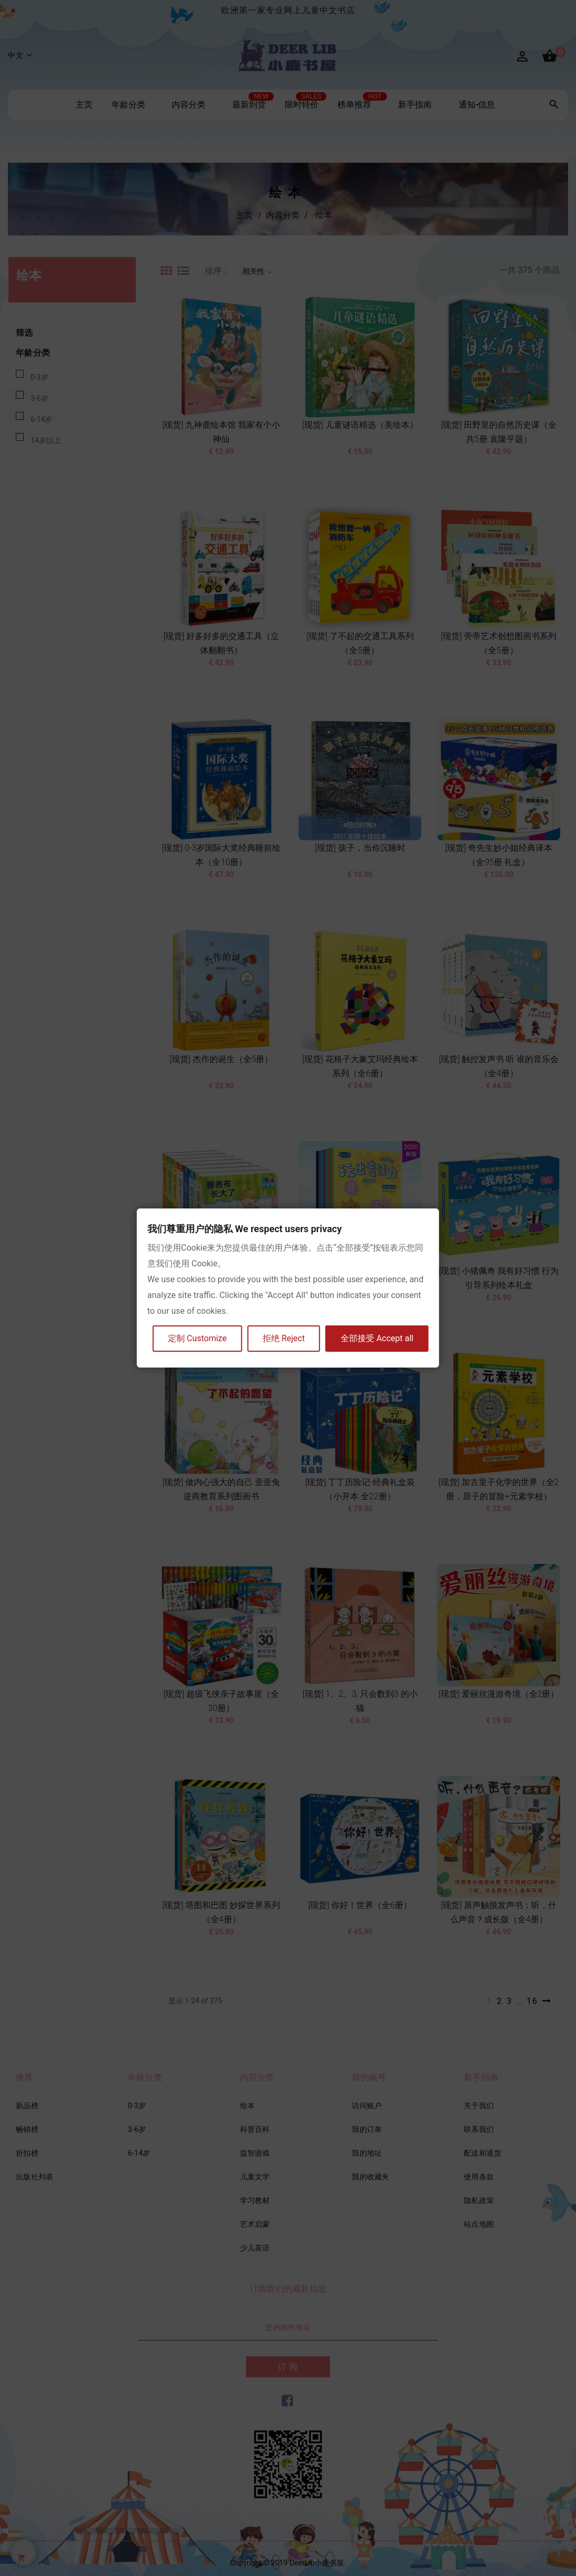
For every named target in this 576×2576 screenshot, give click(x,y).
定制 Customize (197, 1338)
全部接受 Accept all (377, 1338)
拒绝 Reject (284, 1338)
